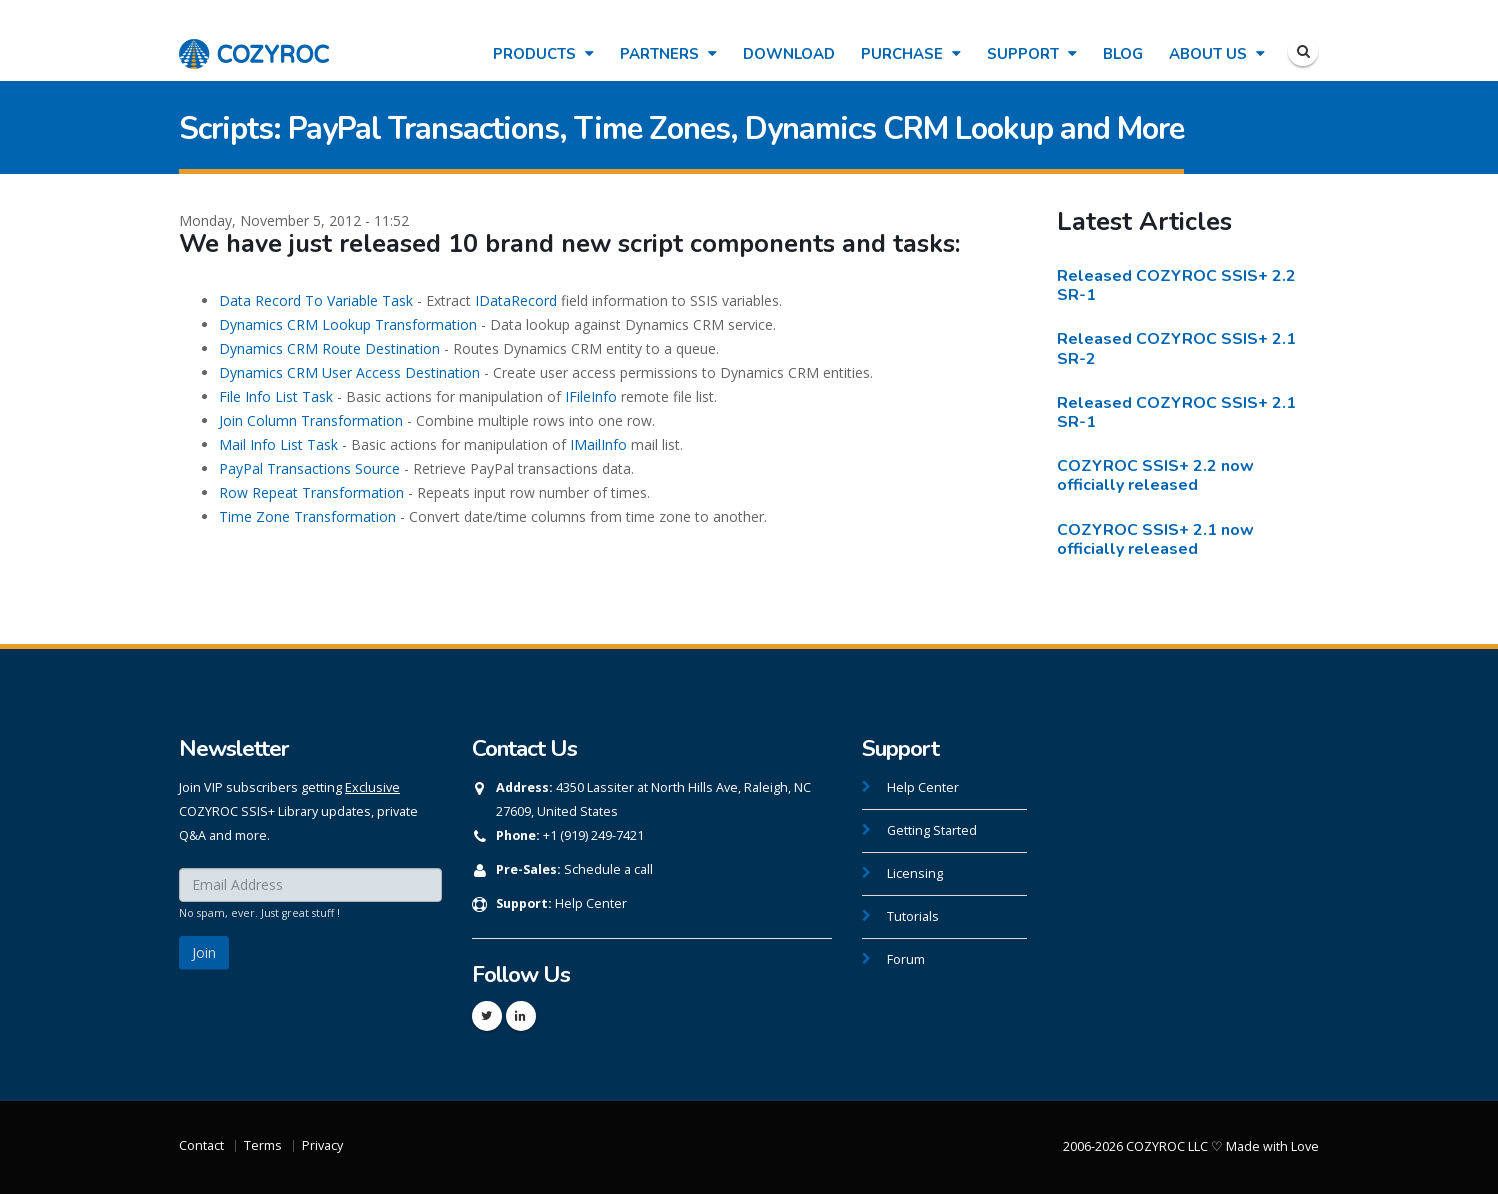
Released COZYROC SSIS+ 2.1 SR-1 (1176, 412)
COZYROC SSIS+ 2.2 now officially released (1155, 475)
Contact (201, 1145)
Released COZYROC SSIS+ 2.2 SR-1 (1176, 285)
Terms (263, 1145)
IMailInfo (598, 444)
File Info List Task (276, 396)
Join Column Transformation (311, 420)
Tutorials (913, 916)
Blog (1123, 54)
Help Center (591, 903)
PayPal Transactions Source (309, 468)
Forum (906, 959)
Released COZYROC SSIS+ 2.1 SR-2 (1176, 348)
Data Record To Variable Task (316, 300)
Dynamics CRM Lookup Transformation (348, 324)
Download (789, 54)
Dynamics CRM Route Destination (329, 348)
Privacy (322, 1145)
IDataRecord (516, 300)
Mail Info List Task (278, 444)
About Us (1217, 54)
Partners (668, 54)
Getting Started (932, 830)
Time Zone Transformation (307, 516)
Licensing (915, 873)
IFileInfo (591, 396)
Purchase (911, 54)
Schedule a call (608, 869)
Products (543, 54)
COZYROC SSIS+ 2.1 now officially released (1155, 539)
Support (1032, 54)
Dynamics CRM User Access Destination (349, 372)
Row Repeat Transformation (311, 492)
